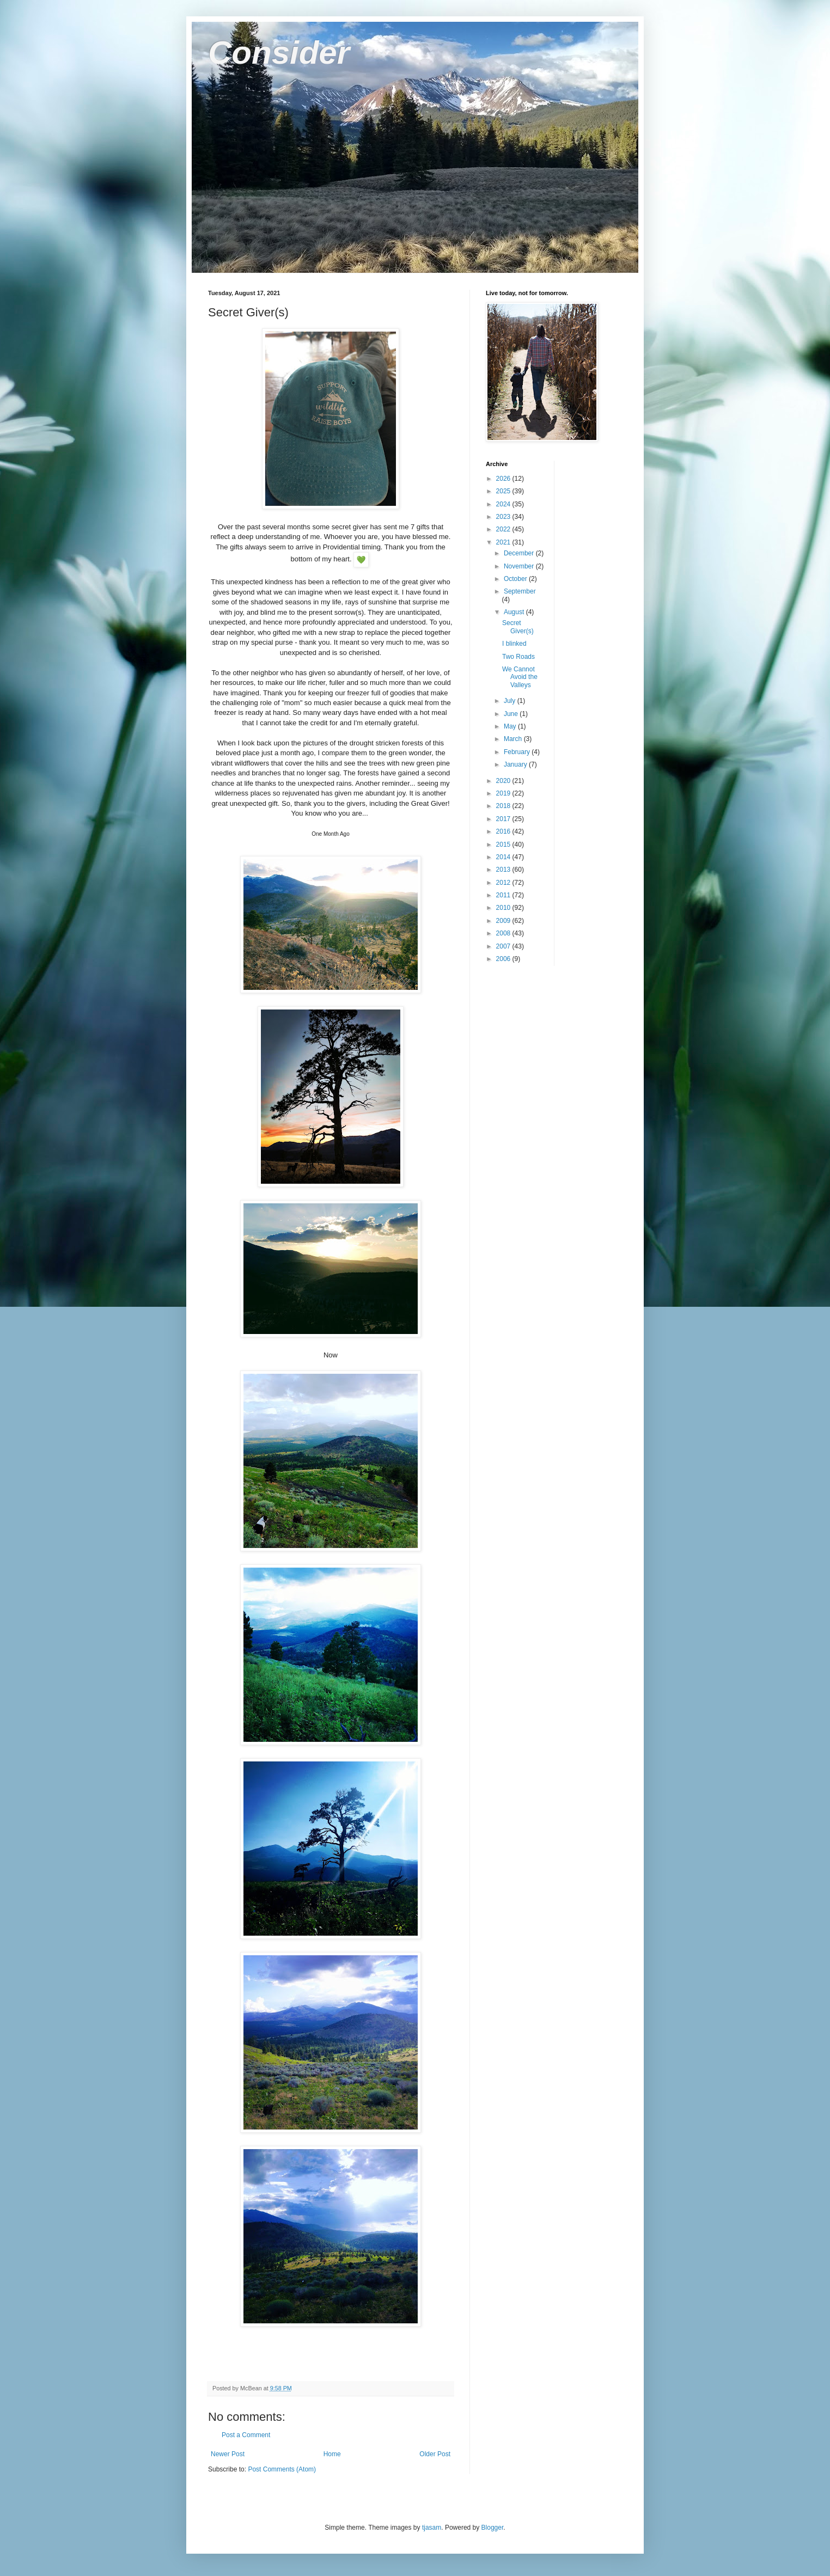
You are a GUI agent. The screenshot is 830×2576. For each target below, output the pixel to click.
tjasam (431, 2527)
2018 (504, 806)
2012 (504, 882)
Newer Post (228, 2454)
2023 (504, 517)
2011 (504, 895)
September (520, 591)
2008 (504, 933)
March (514, 739)
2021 (504, 542)
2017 (504, 819)
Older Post (434, 2454)
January (516, 764)
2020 (504, 781)
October (516, 579)
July (510, 701)
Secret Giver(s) (518, 626)
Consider (279, 52)
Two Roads (518, 656)
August (515, 612)
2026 (504, 478)
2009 (504, 921)
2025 (504, 491)
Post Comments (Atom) (282, 2469)
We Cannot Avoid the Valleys (520, 677)
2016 (504, 831)
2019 (504, 793)
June (512, 714)
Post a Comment (246, 2435)
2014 (504, 857)
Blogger (492, 2527)
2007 (504, 946)
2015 (504, 844)
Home (332, 2454)
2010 (504, 907)
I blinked (514, 643)
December (520, 553)
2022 (504, 529)
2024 (504, 504)
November (520, 566)
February (518, 752)
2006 (504, 959)
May (511, 726)
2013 (504, 869)
